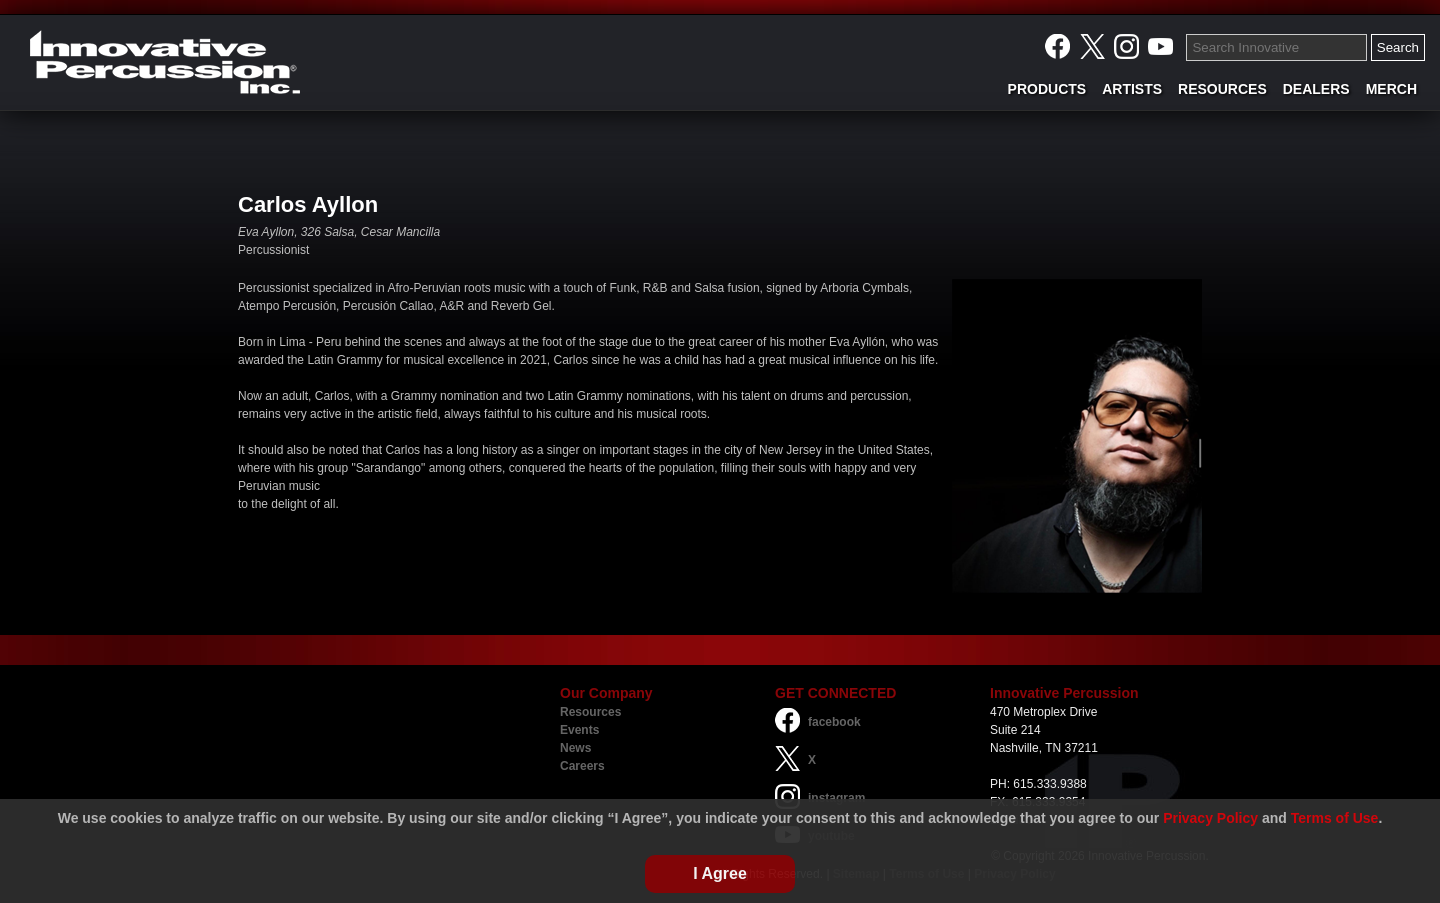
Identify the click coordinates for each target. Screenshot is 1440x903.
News (575, 748)
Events (579, 730)
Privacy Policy (1210, 818)
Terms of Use (1335, 818)
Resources (590, 712)
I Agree (720, 873)
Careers (582, 766)
